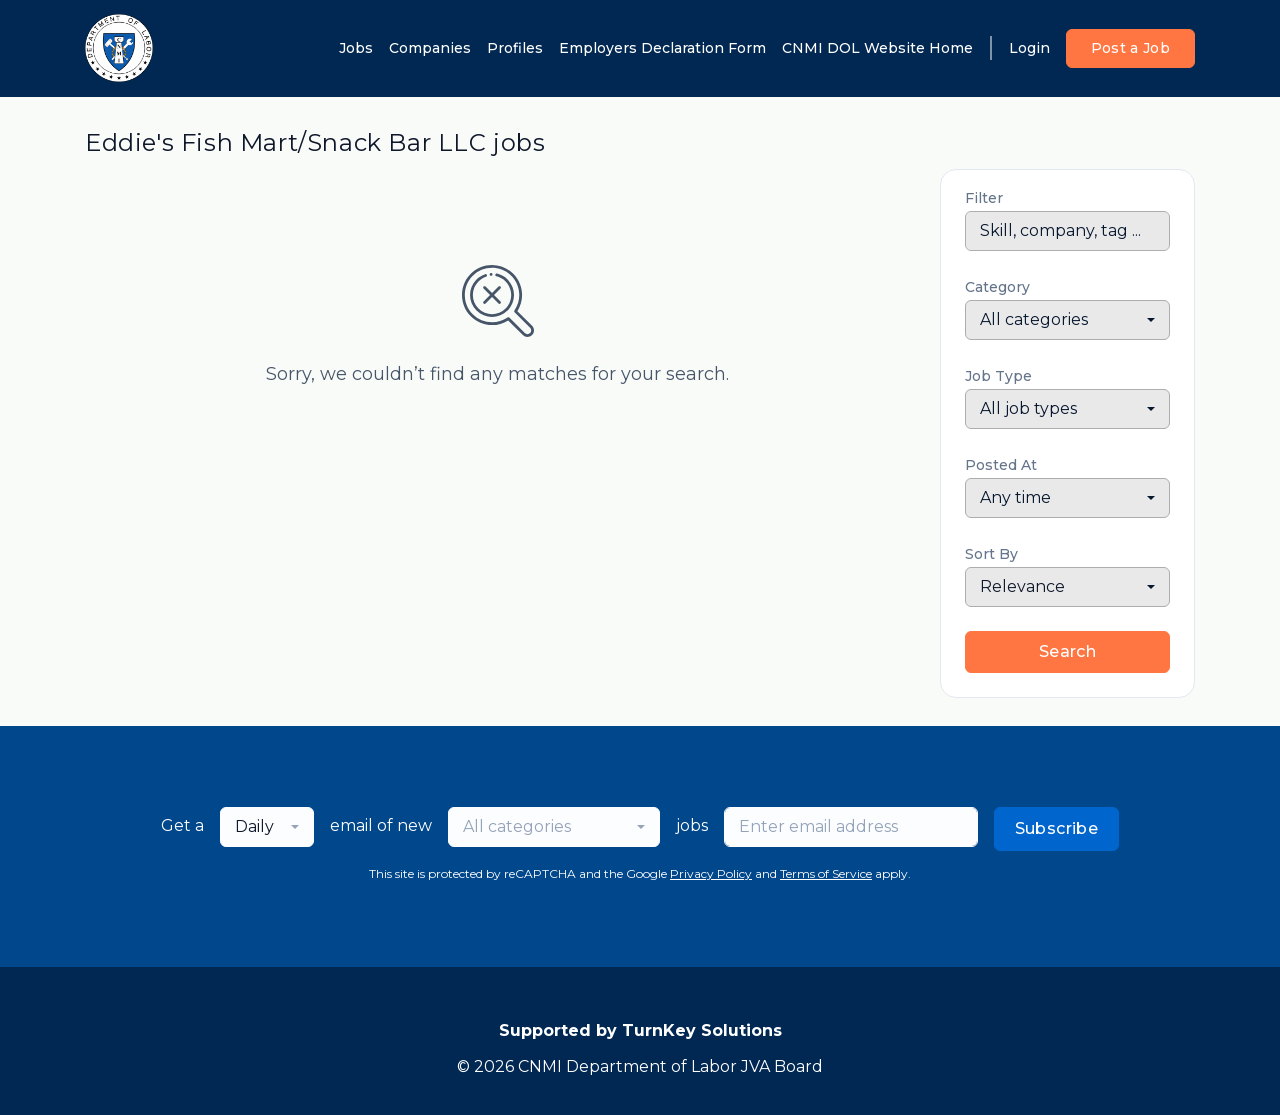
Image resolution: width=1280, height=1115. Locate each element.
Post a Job (1131, 48)
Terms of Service (826, 873)
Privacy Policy (711, 873)
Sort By (991, 554)
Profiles (515, 48)
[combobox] (1067, 320)
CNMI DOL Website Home (877, 48)
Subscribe (1057, 828)
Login (1029, 48)
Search (1067, 651)
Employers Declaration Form (662, 48)
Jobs (356, 48)
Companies (430, 48)
